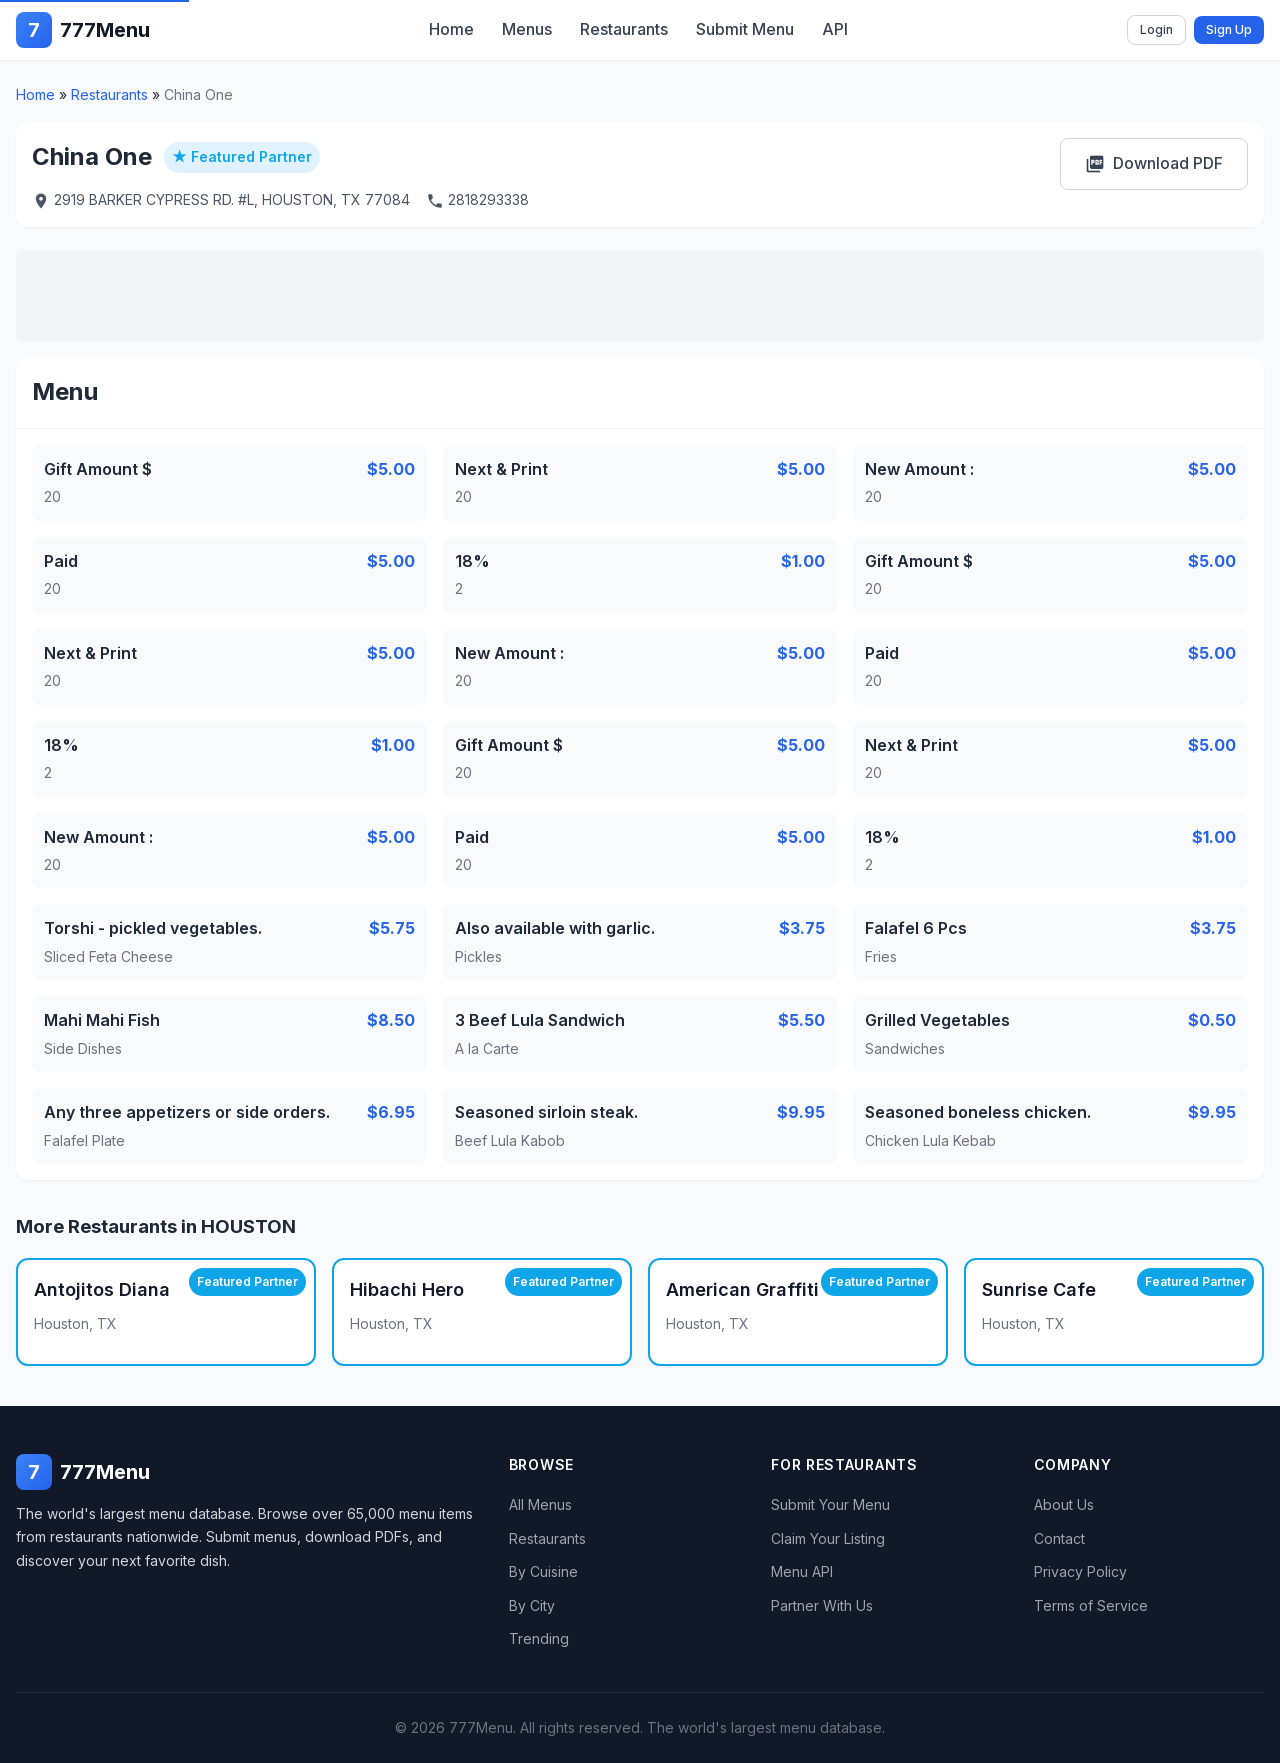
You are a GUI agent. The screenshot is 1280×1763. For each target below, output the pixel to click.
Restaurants (624, 29)
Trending (539, 1638)
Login (1156, 29)
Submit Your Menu (830, 1504)
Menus (527, 29)
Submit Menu (745, 29)
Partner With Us (822, 1605)
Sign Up (1229, 29)
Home (451, 29)
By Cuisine (543, 1571)
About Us (1064, 1504)
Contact (1059, 1538)
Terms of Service (1091, 1605)
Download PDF (1154, 163)
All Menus (540, 1504)
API (835, 29)
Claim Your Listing (828, 1538)
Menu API (802, 1571)
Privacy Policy (1080, 1571)
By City (532, 1605)
